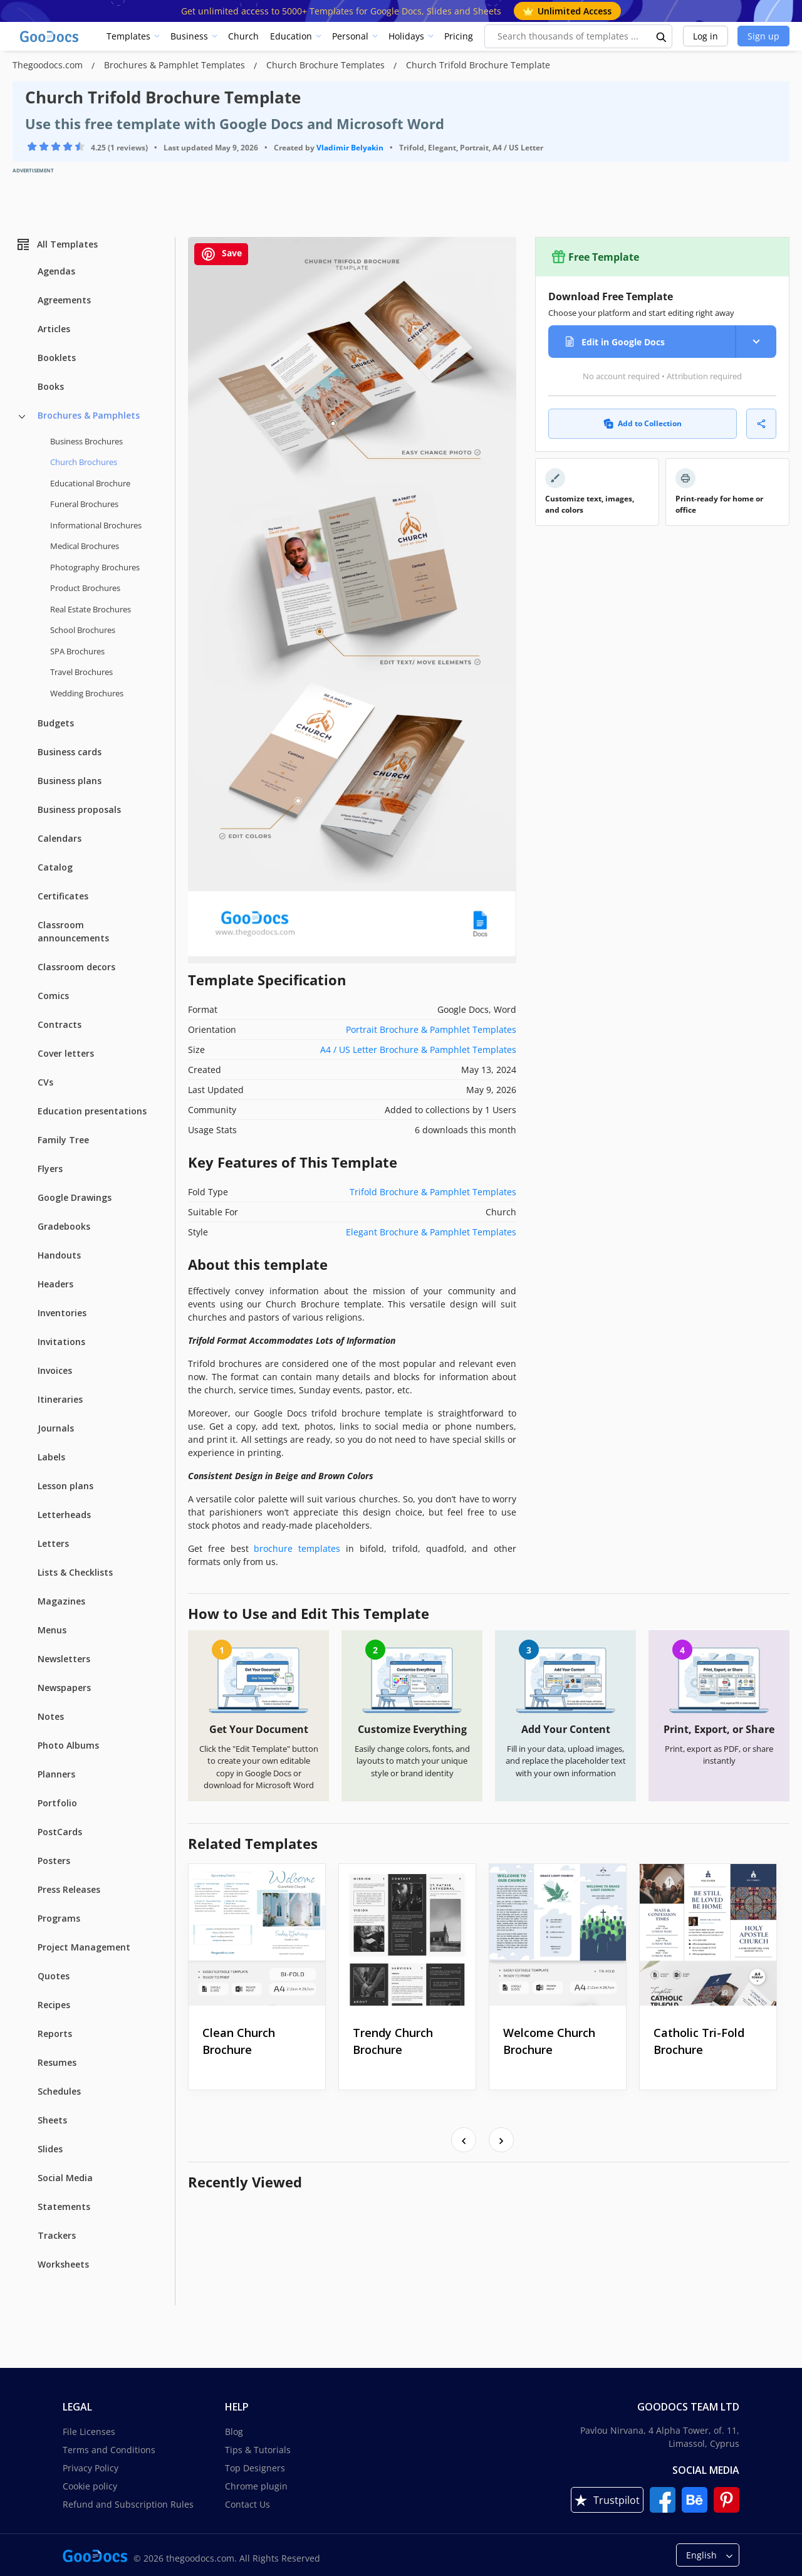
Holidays (406, 36)
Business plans (70, 781)
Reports (55, 2033)
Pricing (458, 36)
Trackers (57, 2235)
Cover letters (66, 1053)
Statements (64, 2206)
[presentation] (463, 2139)
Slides (50, 2149)
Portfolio (57, 1803)
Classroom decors (76, 967)
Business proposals (79, 809)
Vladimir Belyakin (349, 147)
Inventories (62, 1313)
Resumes (57, 2062)
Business (189, 36)
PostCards (60, 1832)
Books (51, 386)
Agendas (56, 271)
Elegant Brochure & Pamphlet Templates (431, 1232)
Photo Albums (68, 1745)
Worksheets (63, 2264)
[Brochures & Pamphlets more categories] (22, 416)
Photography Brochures (95, 567)
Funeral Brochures (84, 504)
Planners (56, 1774)
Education (291, 36)
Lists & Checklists (75, 1572)
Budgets (56, 723)
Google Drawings (75, 1197)
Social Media (65, 2178)
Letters (53, 1543)
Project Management (84, 1947)
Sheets (52, 2120)
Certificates (63, 896)
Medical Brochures (84, 546)
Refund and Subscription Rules (128, 2504)
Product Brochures (85, 588)
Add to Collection (642, 423)
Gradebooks (64, 1226)
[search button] (661, 36)
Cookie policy (90, 2486)
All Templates (57, 244)
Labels (51, 1457)
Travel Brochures (81, 672)
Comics (53, 996)
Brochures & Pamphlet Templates (175, 65)
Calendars (59, 838)
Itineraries (60, 1399)
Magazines (61, 1601)
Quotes (54, 1976)
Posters (54, 1861)
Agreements (64, 300)
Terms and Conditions (109, 2450)
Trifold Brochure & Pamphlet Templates (433, 1192)
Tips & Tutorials (258, 2450)
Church (243, 36)
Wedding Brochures (86, 693)
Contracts (59, 1024)
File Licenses (89, 2431)
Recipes (54, 2005)
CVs (45, 1082)
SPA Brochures (77, 651)
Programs (59, 1918)
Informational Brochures (96, 525)
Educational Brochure (90, 483)
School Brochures (82, 630)
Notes (51, 1716)
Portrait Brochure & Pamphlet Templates (431, 1029)
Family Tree (63, 1140)
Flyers (50, 1169)
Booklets (57, 358)
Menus (52, 1630)
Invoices (55, 1370)
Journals (56, 1428)
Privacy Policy (90, 2468)
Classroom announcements (73, 931)
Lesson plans (65, 1486)
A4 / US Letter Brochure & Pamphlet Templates (418, 1049)
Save (221, 254)
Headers (55, 1284)
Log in (705, 36)
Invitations (61, 1342)
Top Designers (255, 2468)
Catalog (55, 867)
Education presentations (92, 1111)
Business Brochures (86, 441)
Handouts (59, 1255)
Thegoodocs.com (49, 65)
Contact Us (247, 2504)
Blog (234, 2431)
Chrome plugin (256, 2486)
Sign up (763, 36)
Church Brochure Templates (326, 65)
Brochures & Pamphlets (89, 415)
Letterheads (64, 1515)
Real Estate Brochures (90, 609)
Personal (350, 36)
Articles (54, 329)
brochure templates (297, 1548)
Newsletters (64, 1659)
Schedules (59, 2091)
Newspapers (64, 1688)
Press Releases (69, 1889)
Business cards (70, 752)
